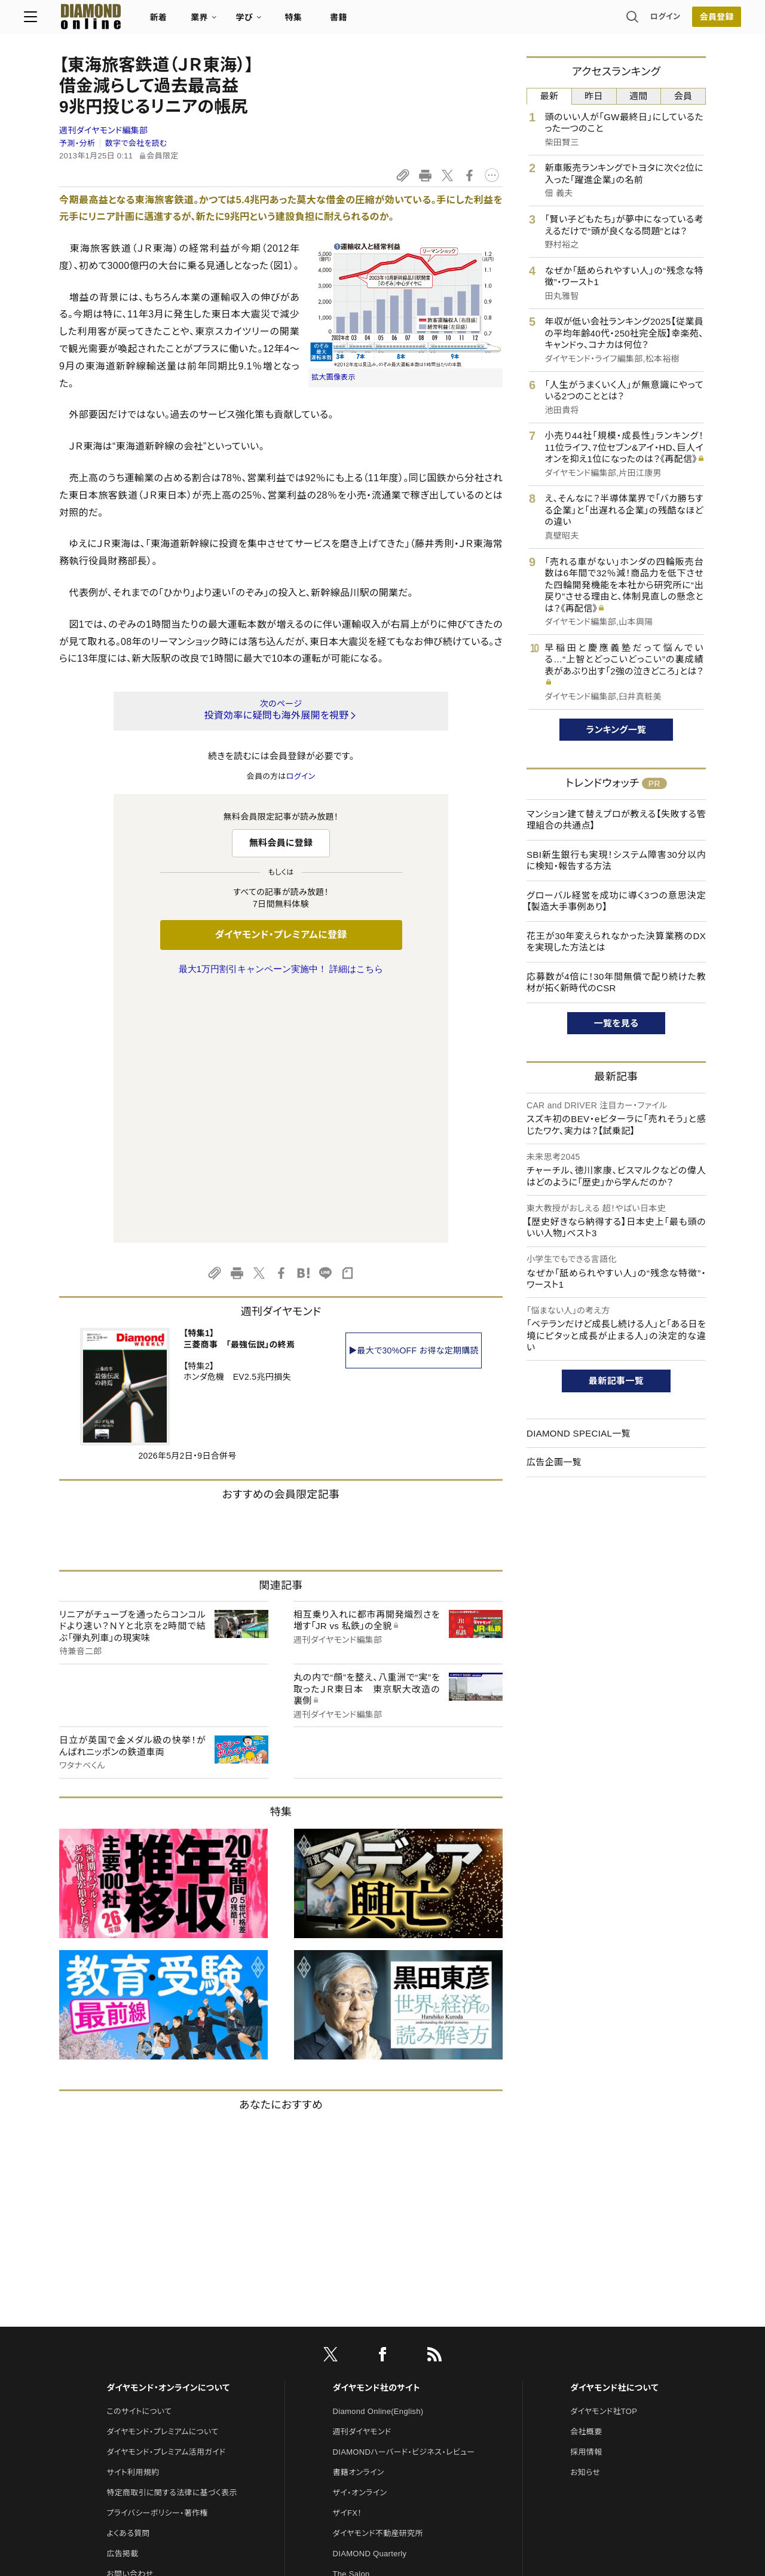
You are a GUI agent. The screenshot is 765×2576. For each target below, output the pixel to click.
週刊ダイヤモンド (362, 2180)
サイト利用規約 (132, 2221)
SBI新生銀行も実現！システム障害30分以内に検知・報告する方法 (616, 861)
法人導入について (137, 2343)
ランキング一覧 (616, 730)
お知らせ (585, 2221)
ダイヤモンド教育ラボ (369, 2383)
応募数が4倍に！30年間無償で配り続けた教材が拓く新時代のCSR (616, 982)
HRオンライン (356, 2343)
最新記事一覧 (616, 1381)
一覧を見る (616, 1023)
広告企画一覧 (554, 1462)
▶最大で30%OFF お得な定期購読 (413, 1099)
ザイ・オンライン (360, 2241)
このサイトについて (139, 2160)
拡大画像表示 (333, 377)
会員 (683, 96)
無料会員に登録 (281, 843)
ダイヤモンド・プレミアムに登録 (281, 935)
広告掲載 (122, 2302)
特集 (329, 21)
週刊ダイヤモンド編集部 (103, 130)
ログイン (630, 21)
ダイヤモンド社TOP (603, 2160)
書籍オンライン (358, 2221)
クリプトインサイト (364, 2363)
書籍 (373, 21)
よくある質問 (127, 2282)
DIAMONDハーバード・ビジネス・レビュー (404, 2200)
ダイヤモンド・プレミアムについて (162, 2180)
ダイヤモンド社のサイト (376, 2136)
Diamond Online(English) (378, 2160)
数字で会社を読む (136, 143)
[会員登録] (681, 21)
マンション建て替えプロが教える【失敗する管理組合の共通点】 (616, 820)
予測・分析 (77, 143)
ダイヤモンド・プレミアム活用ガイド (165, 2200)
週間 (638, 96)
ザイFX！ (347, 2261)
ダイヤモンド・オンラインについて (168, 2136)
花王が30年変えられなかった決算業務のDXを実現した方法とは (616, 942)
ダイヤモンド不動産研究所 (378, 2282)
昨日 (594, 96)
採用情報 (586, 2200)
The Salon (351, 2322)
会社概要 (586, 2180)
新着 (194, 21)
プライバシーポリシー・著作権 (157, 2261)
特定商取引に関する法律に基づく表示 (171, 2241)
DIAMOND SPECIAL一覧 (579, 1433)
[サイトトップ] (114, 20)
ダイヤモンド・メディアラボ (377, 2404)
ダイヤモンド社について (614, 2136)
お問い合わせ (129, 2322)
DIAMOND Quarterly (370, 2302)
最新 (549, 96)
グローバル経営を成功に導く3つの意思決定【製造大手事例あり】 (616, 901)
